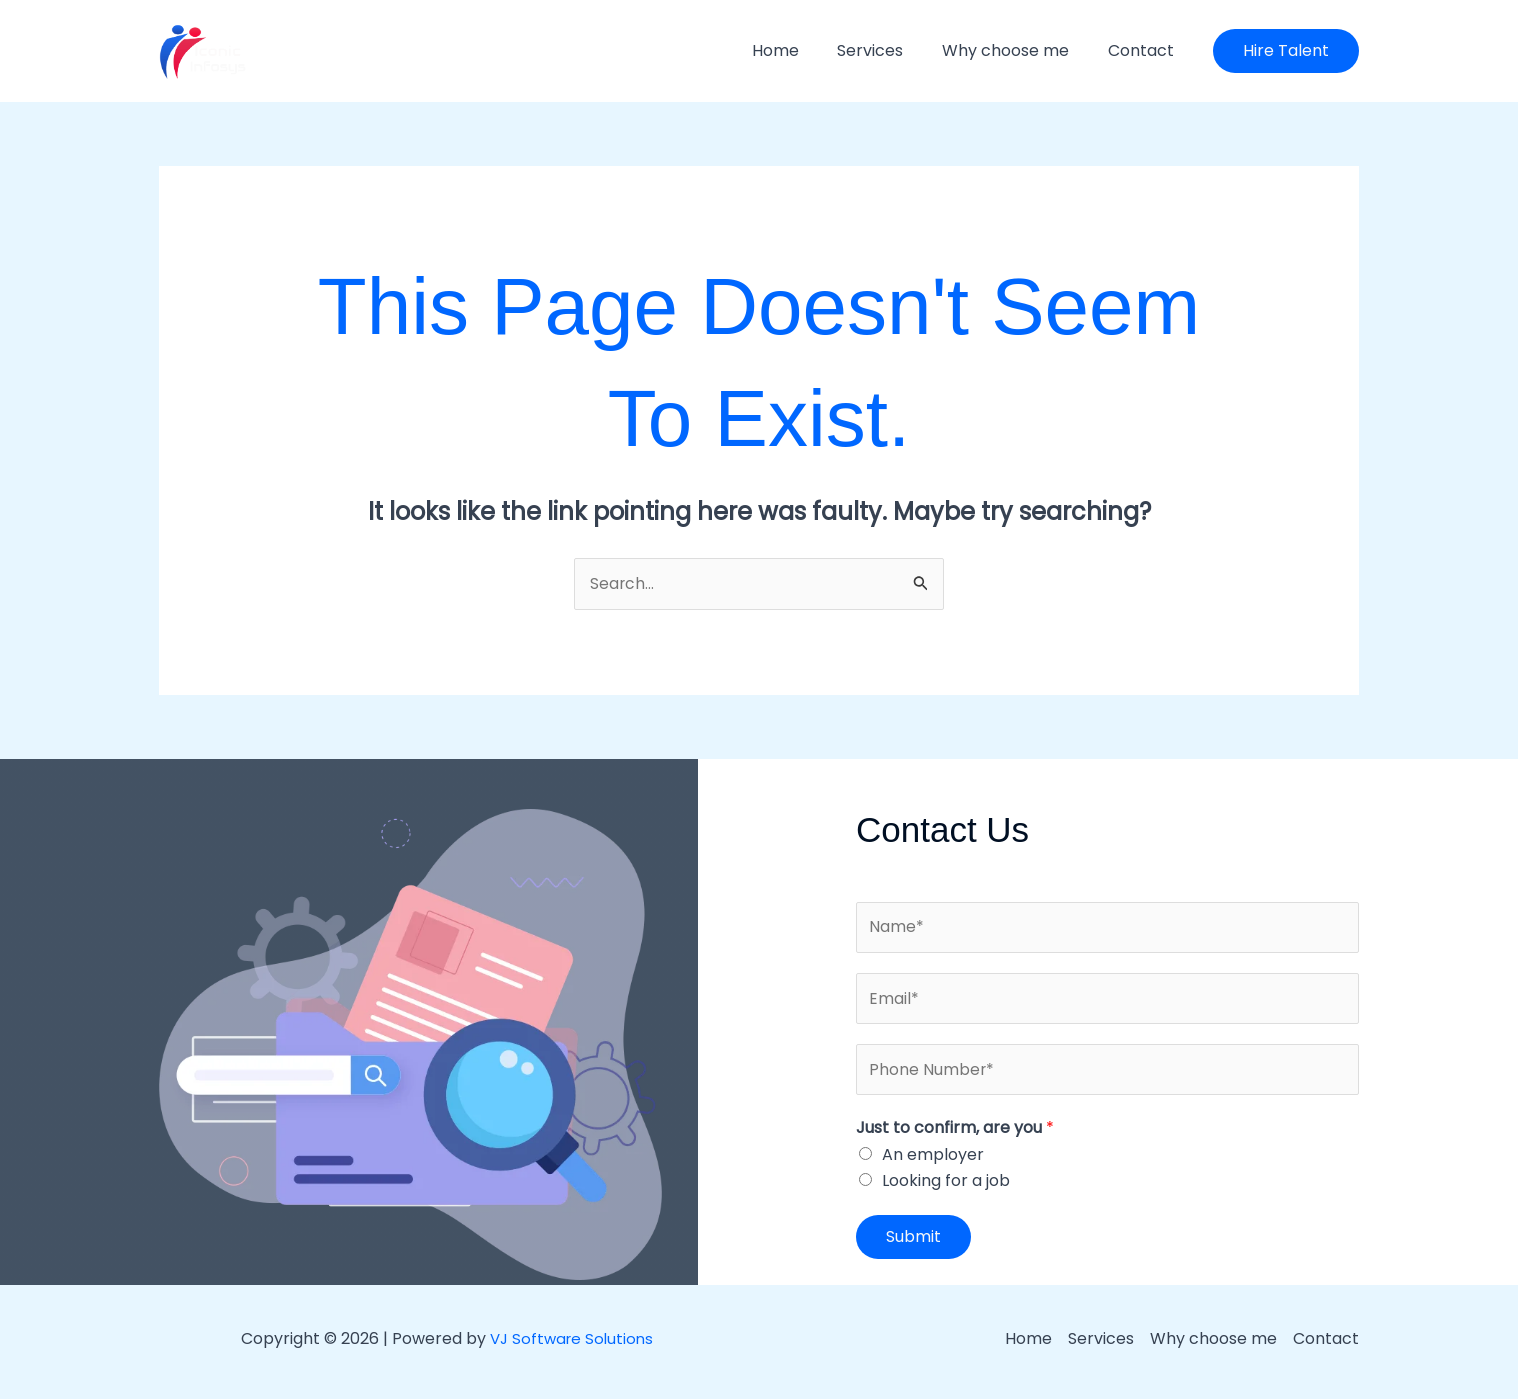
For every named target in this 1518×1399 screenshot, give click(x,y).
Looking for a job (946, 1184)
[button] (1286, 51)
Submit (913, 1240)
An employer (933, 1158)
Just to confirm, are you (955, 1131)
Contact (1144, 50)
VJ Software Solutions (571, 1342)
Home (798, 50)
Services (887, 50)
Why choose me (1015, 50)
